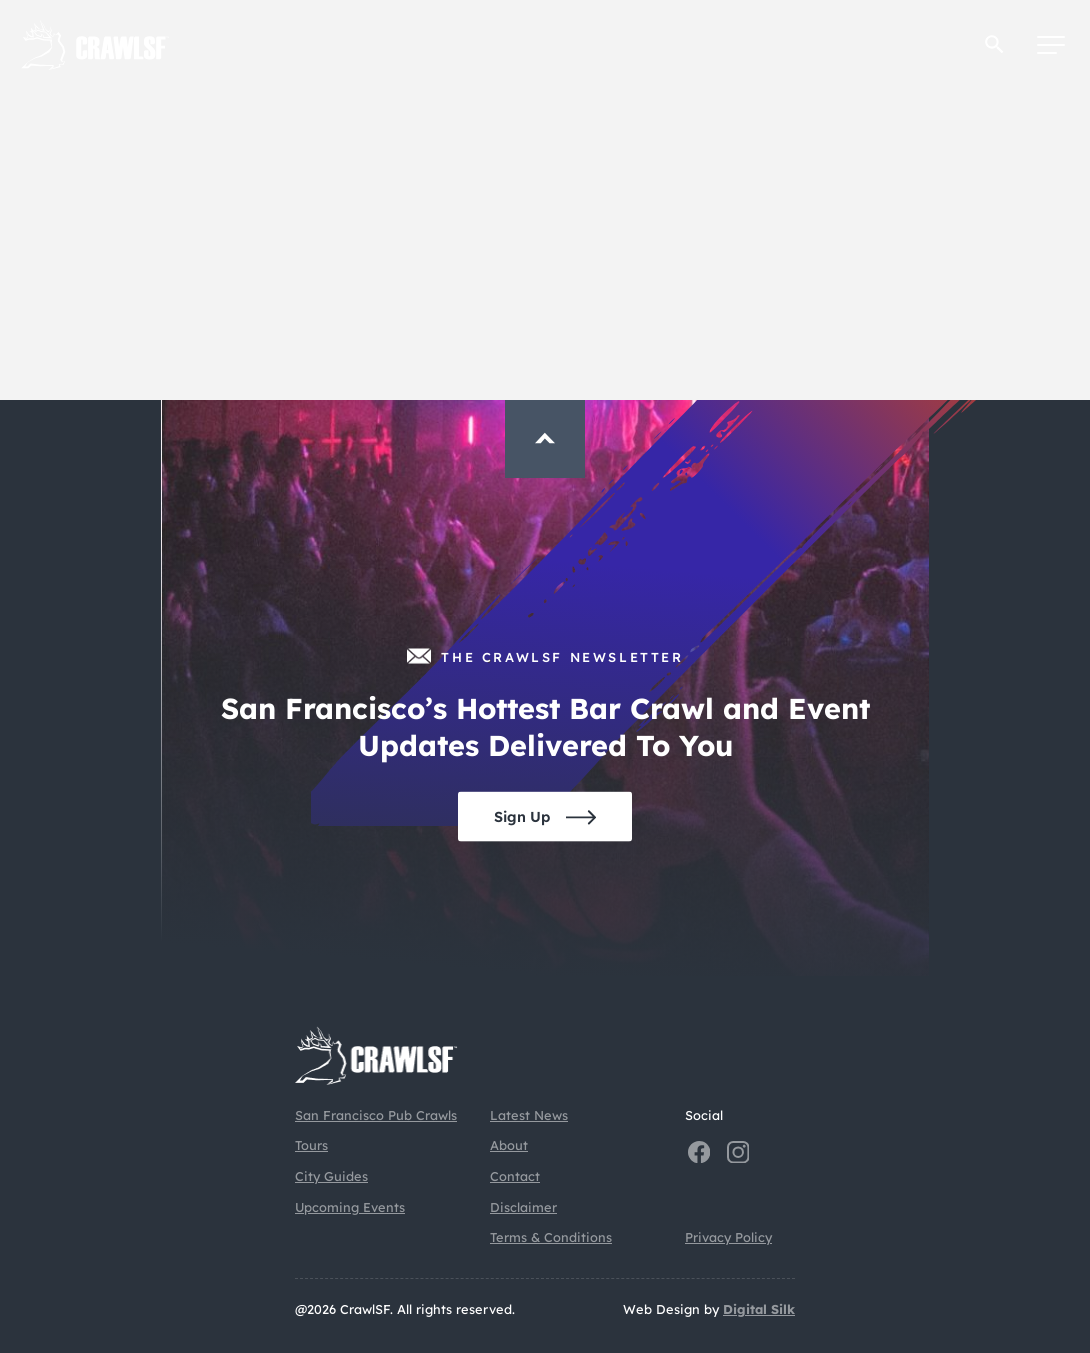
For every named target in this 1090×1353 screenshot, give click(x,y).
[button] (994, 44)
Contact (515, 1176)
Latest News (529, 1115)
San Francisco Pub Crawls (376, 1115)
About (509, 1145)
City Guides (331, 1176)
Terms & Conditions (551, 1237)
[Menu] (1051, 45)
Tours (311, 1145)
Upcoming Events (350, 1207)
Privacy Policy (728, 1237)
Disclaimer (523, 1207)
